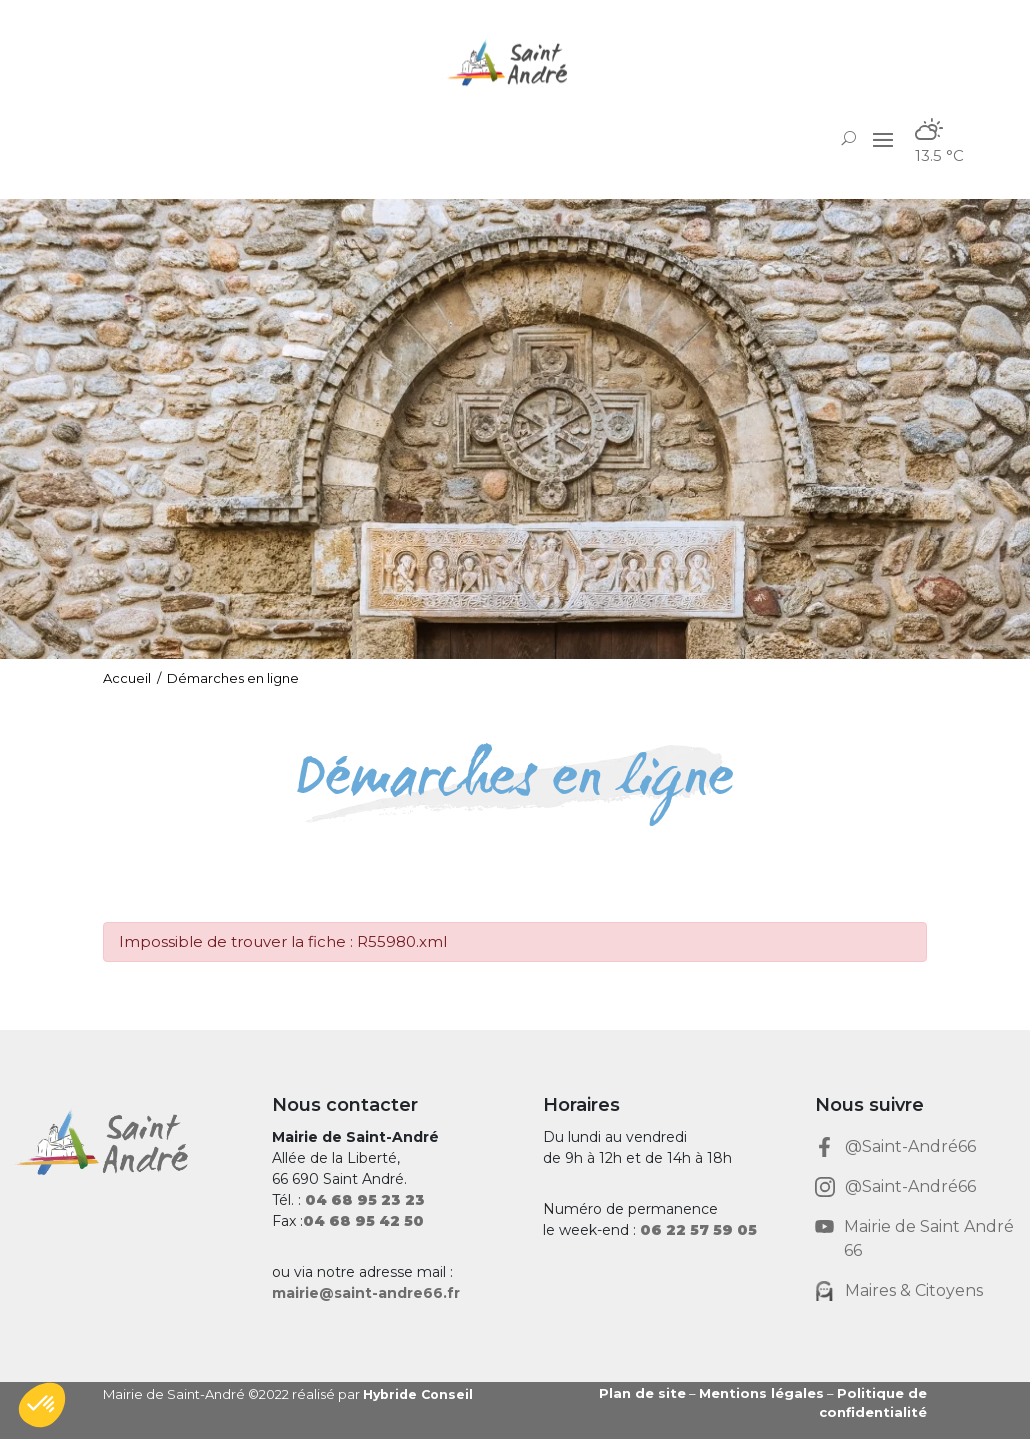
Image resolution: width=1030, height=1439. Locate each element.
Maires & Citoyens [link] (914, 1290)
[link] (515, 62)
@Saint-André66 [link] (910, 1146)
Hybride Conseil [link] (420, 1394)
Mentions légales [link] (761, 1393)
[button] (883, 139)
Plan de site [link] (642, 1393)
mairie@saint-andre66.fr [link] (366, 1293)
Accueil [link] (127, 678)
